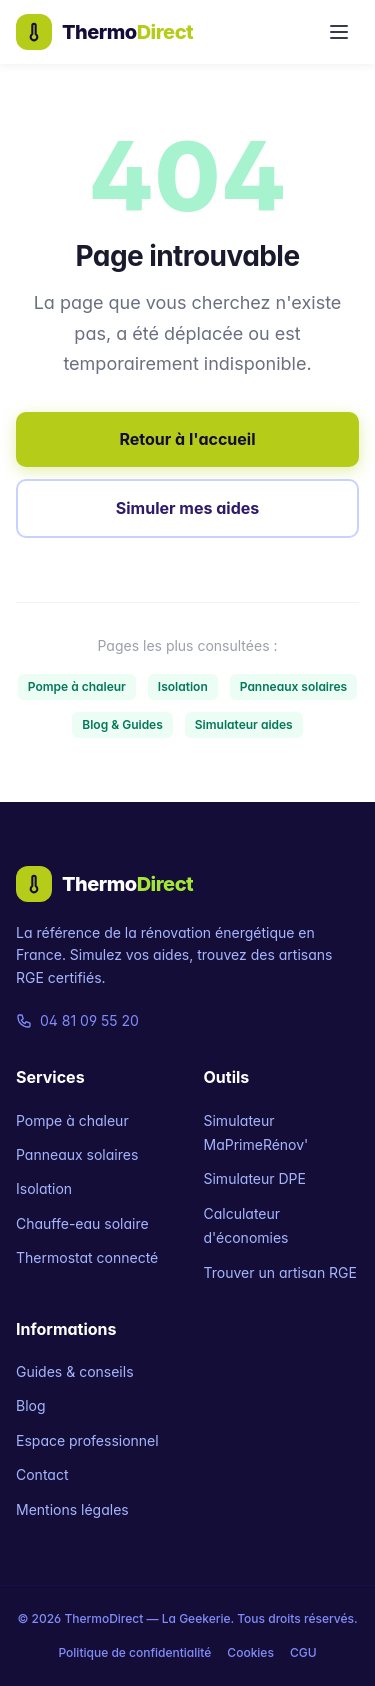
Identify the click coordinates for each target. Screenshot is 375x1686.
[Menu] (339, 32)
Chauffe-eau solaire (82, 1223)
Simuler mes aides (187, 508)
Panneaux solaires (293, 686)
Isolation (183, 686)
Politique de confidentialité (134, 1652)
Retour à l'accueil (187, 439)
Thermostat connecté (87, 1257)
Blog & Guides (122, 724)
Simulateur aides (244, 724)
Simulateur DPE (255, 1178)
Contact (42, 1474)
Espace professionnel (87, 1440)
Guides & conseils (75, 1371)
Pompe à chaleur (77, 686)
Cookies (250, 1652)
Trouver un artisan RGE (280, 1272)
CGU (303, 1652)
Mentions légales (72, 1509)
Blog (31, 1405)
